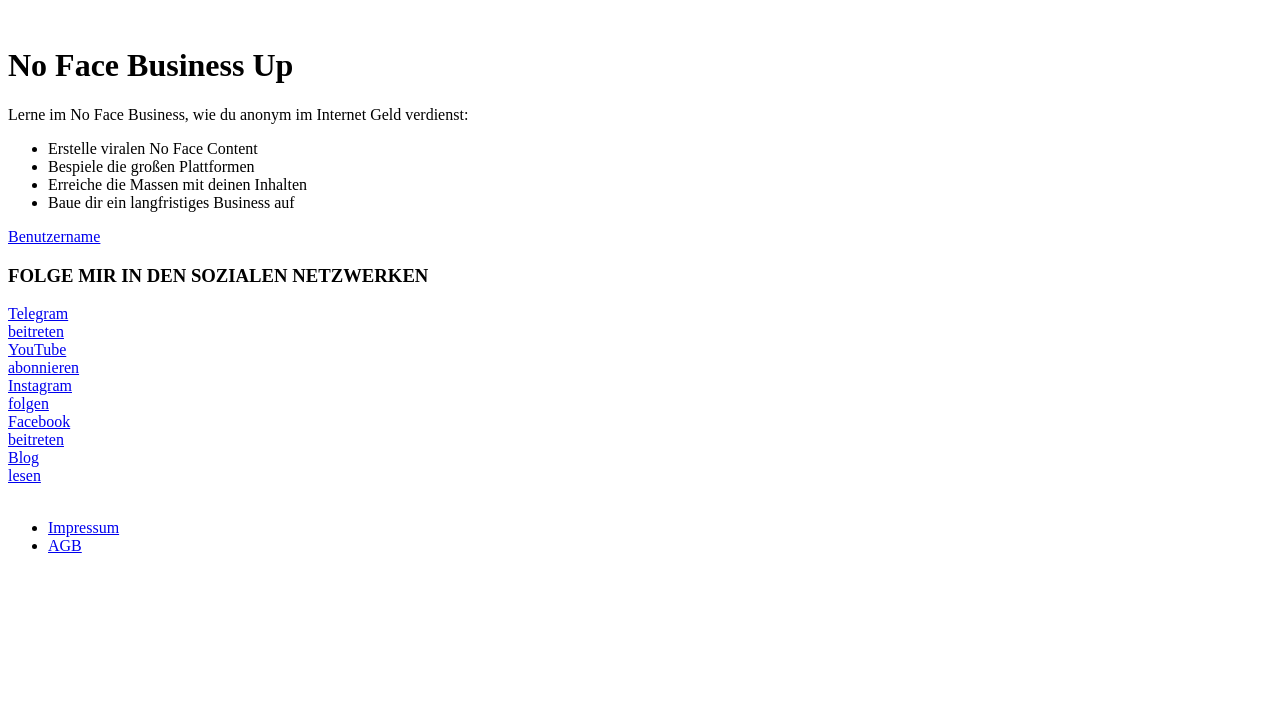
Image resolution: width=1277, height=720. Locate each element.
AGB (65, 545)
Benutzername (54, 236)
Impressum (83, 527)
